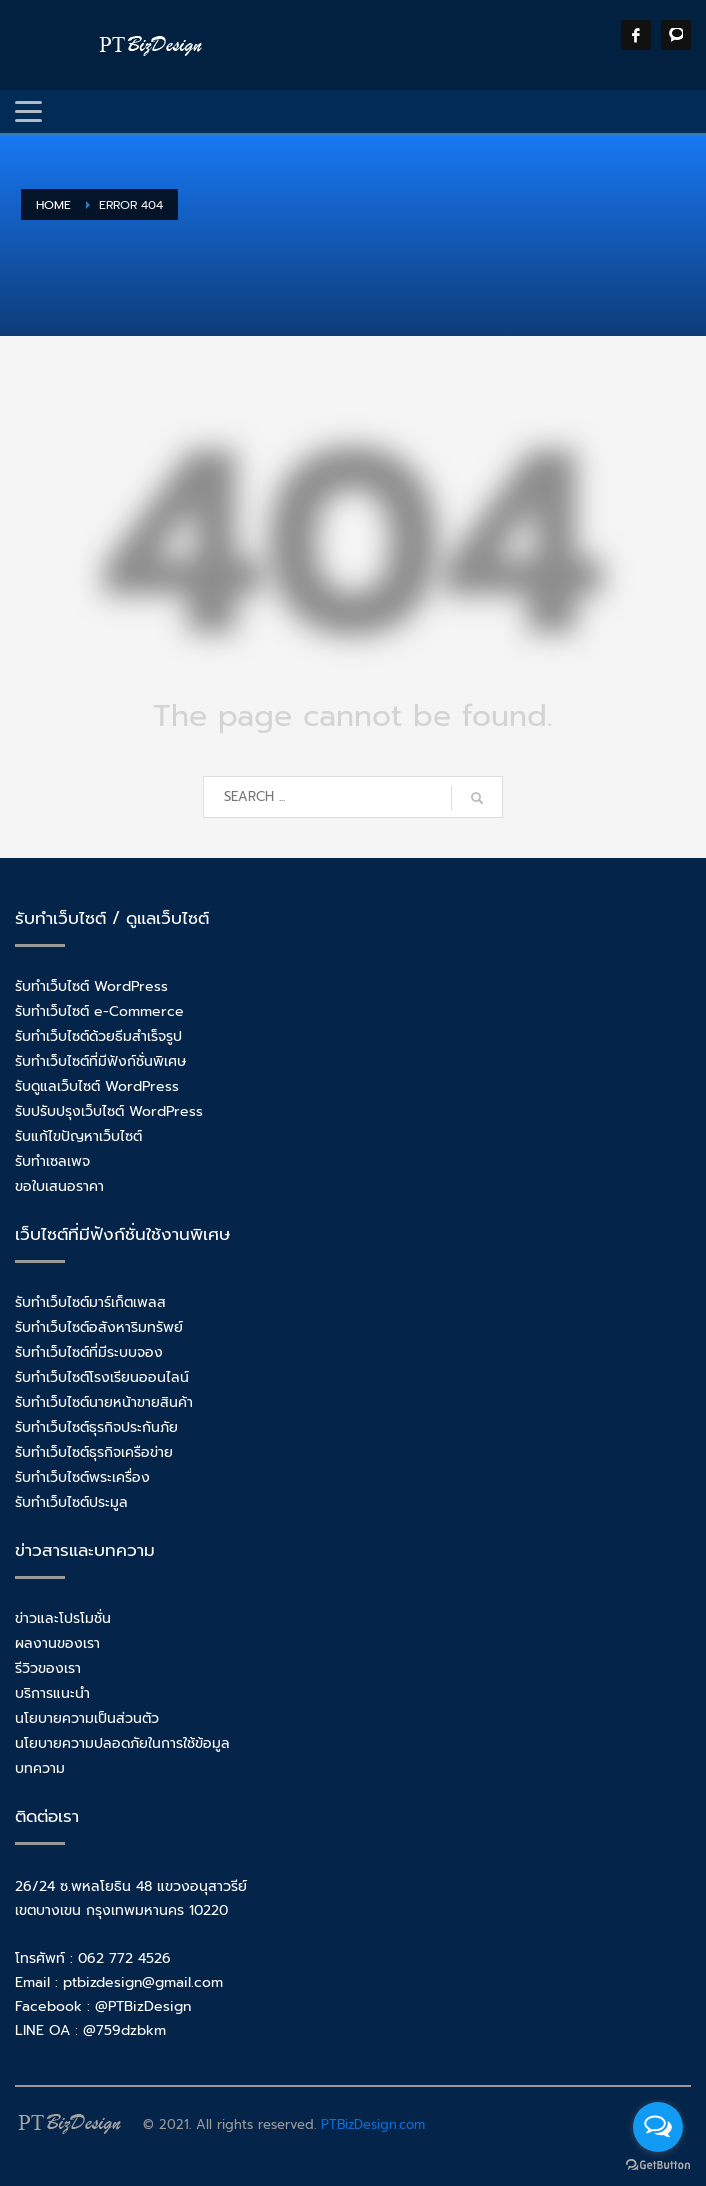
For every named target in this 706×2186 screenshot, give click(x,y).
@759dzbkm (124, 2030)
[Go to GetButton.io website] (658, 2165)
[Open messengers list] (658, 2127)
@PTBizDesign (143, 2006)
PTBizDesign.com (373, 2124)
